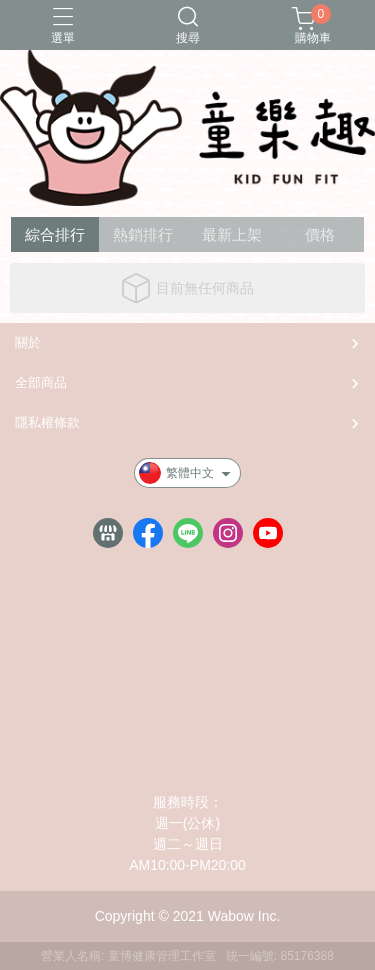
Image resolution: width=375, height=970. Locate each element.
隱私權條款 (47, 422)
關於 (28, 342)
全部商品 (41, 382)
